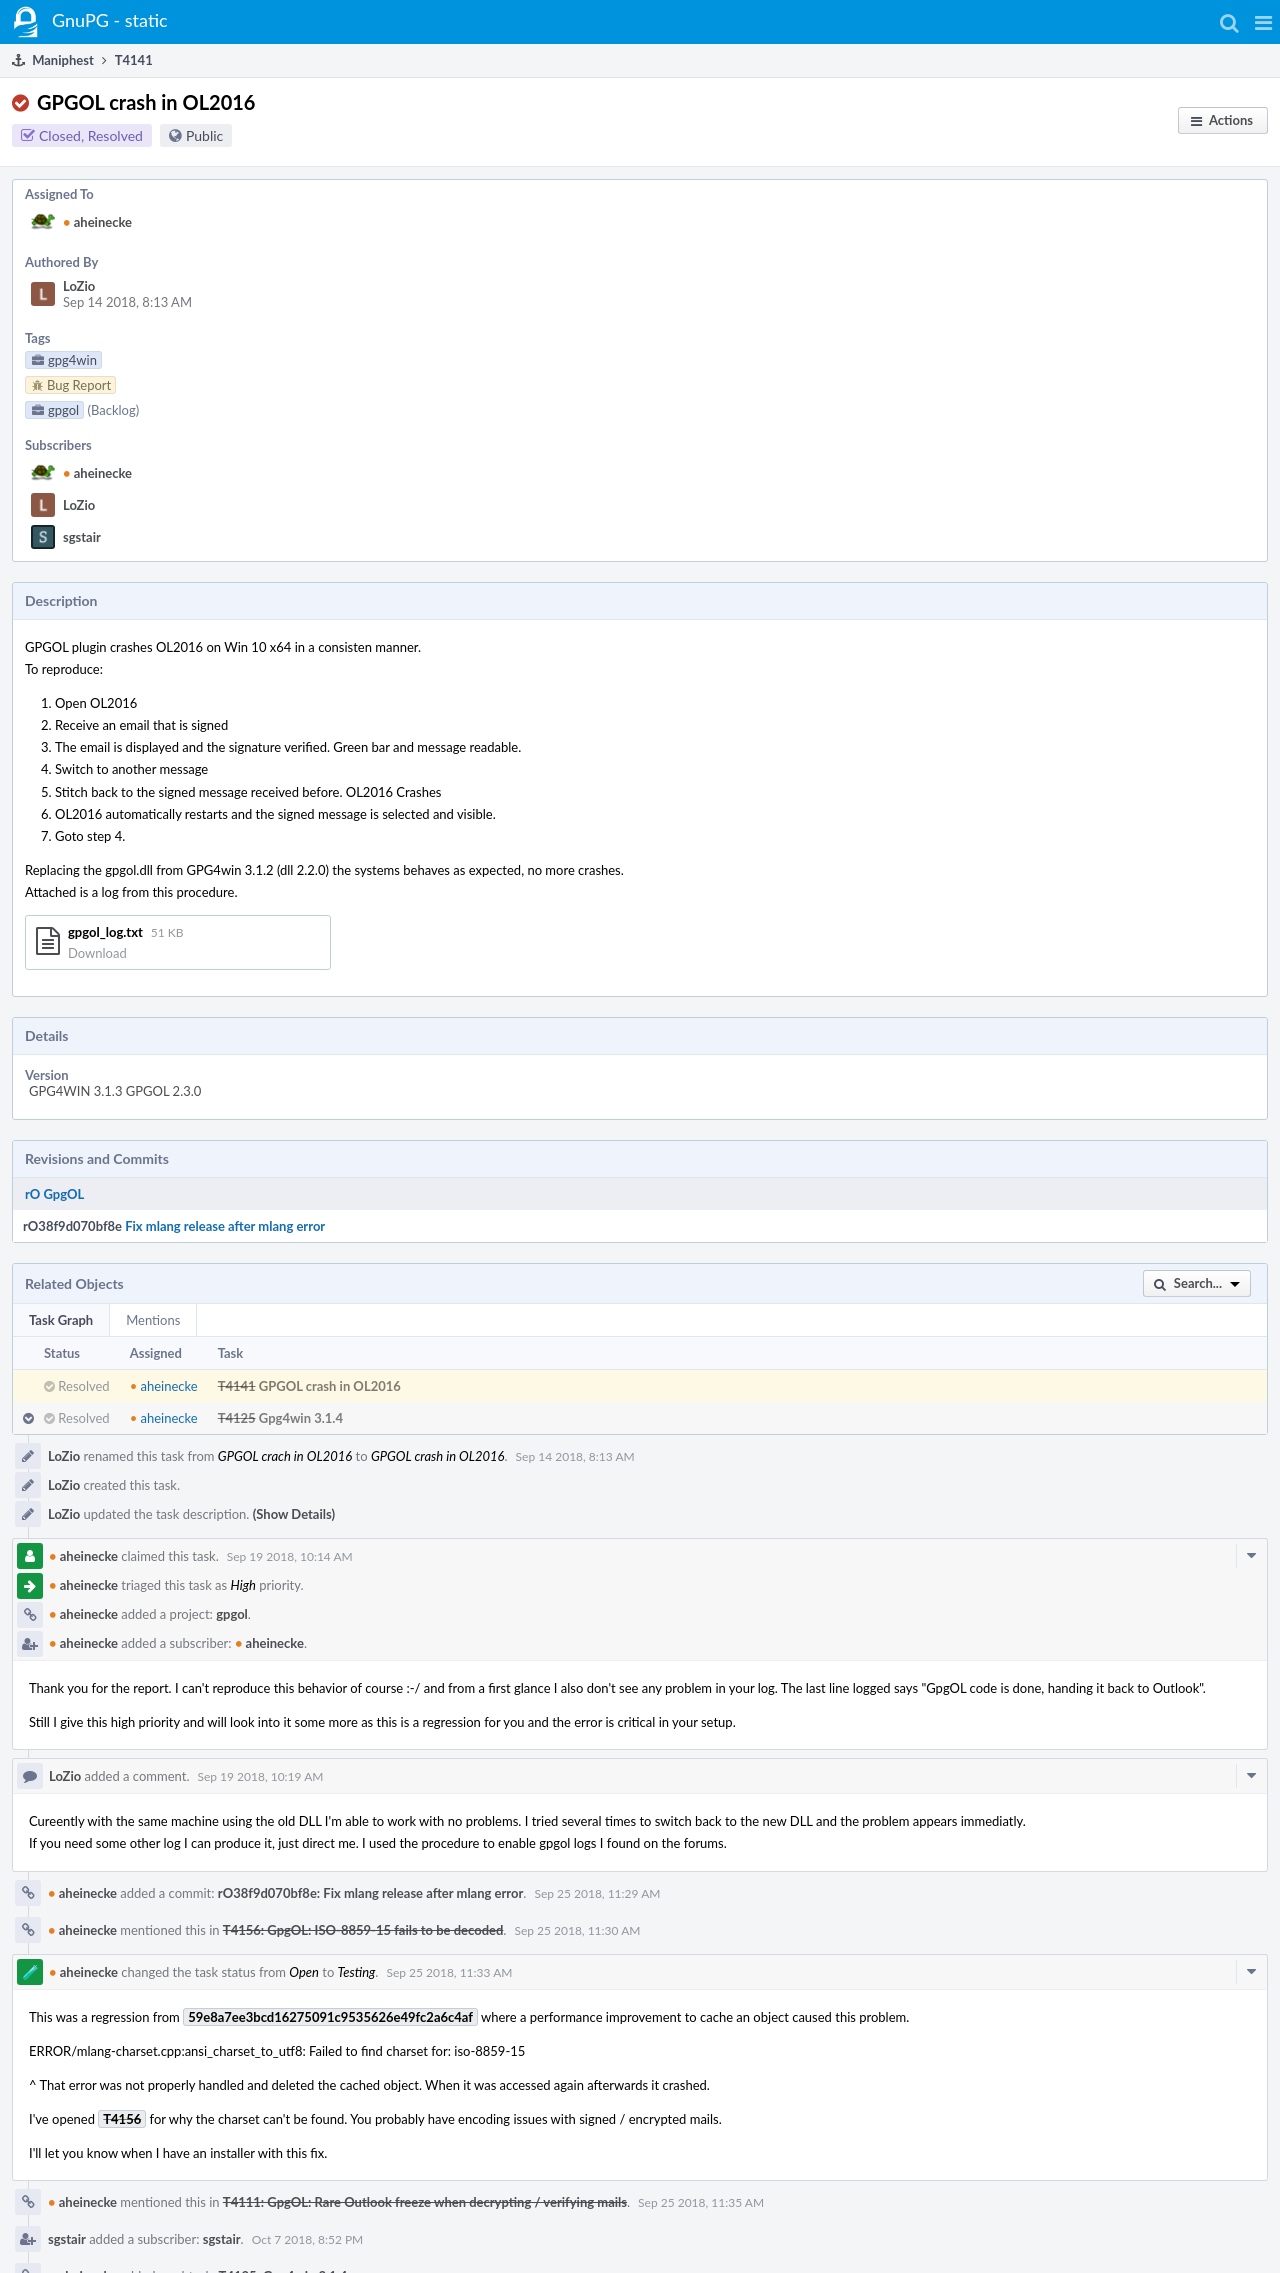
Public (204, 135)
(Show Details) (294, 1514)
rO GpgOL (54, 1194)
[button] (1263, 22)
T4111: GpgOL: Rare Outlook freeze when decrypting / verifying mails (425, 2202)
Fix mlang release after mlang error (225, 1226)
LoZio (79, 286)
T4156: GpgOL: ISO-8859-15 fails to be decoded (363, 1930)
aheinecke (97, 222)
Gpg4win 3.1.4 (301, 1418)
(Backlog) (113, 410)
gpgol (232, 1614)
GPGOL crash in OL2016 (330, 1386)
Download (97, 953)
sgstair (82, 537)
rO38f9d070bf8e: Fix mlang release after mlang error (371, 1893)
